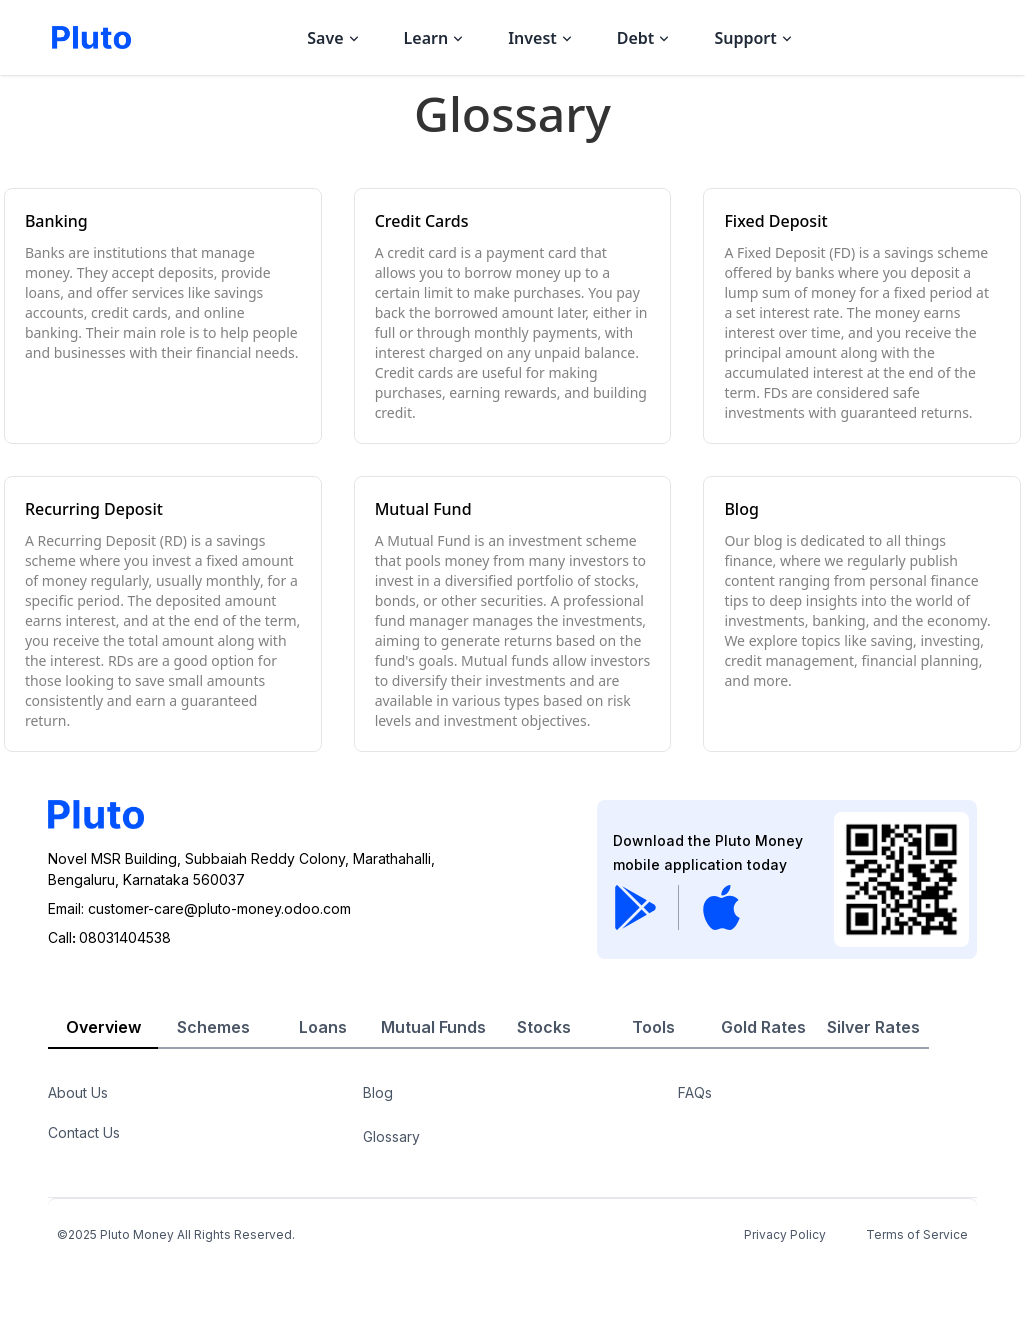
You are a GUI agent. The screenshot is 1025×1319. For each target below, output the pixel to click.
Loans (323, 1027)
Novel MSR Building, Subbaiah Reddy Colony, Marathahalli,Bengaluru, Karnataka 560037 (241, 869)
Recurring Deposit (94, 509)
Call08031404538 (109, 937)
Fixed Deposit (775, 221)
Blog (741, 509)
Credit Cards (422, 221)
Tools (653, 1027)
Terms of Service (917, 1234)
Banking (56, 221)
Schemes (213, 1027)
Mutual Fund (423, 509)
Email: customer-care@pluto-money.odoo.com (199, 908)
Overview (103, 1027)
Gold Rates (763, 1027)
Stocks (544, 1027)
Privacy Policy (785, 1234)
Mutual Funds (433, 1027)
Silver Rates (873, 1027)
